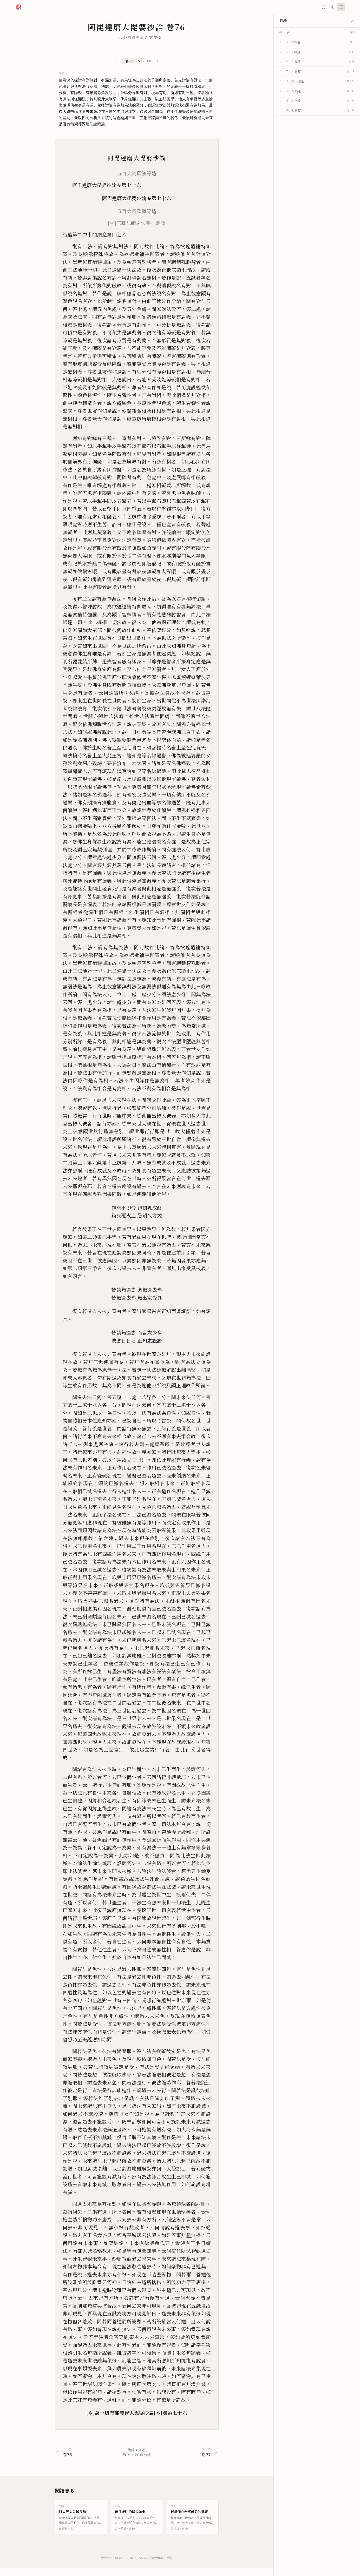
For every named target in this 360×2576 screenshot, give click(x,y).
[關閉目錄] (352, 21)
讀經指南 (157, 2558)
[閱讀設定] (332, 7)
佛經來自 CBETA (111, 2558)
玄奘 (153, 37)
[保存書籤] (323, 7)
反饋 (169, 2558)
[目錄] (341, 7)
